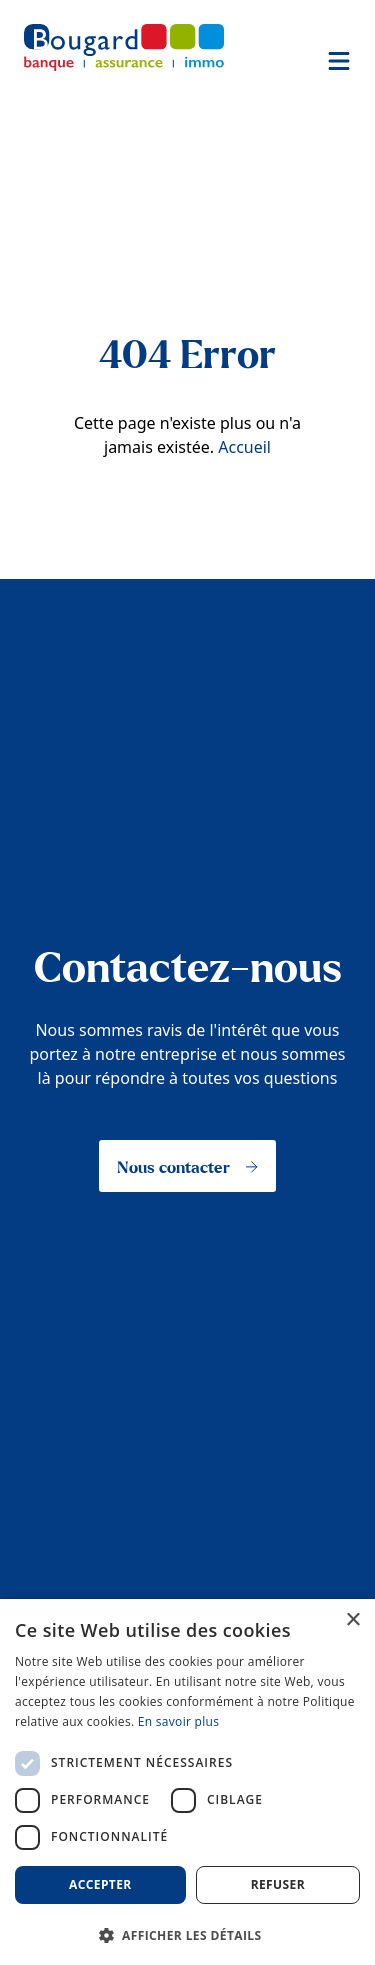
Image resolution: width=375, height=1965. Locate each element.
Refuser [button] (278, 1884)
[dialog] (187, 1782)
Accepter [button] (100, 1884)
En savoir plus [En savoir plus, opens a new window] (178, 1721)
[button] (187, 1933)
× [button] (352, 1620)
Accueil (244, 447)
